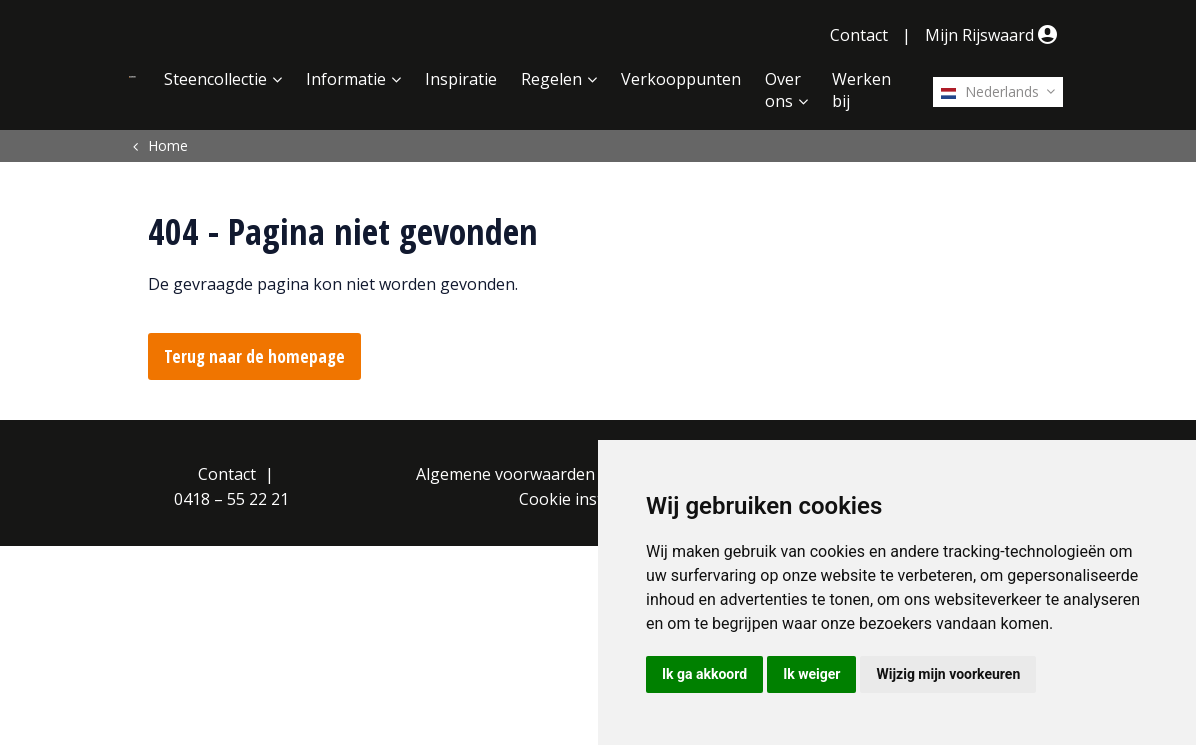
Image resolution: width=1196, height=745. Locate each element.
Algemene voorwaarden (505, 474)
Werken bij (861, 90)
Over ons (783, 90)
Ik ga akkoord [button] (704, 674)
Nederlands (990, 91)
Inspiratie (461, 79)
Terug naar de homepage (254, 356)
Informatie (346, 79)
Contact (859, 35)
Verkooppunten (681, 79)
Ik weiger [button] (811, 674)
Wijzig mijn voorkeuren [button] (948, 674)
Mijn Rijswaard (994, 35)
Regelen (551, 79)
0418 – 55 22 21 (231, 499)
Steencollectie (215, 79)
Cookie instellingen (591, 499)
